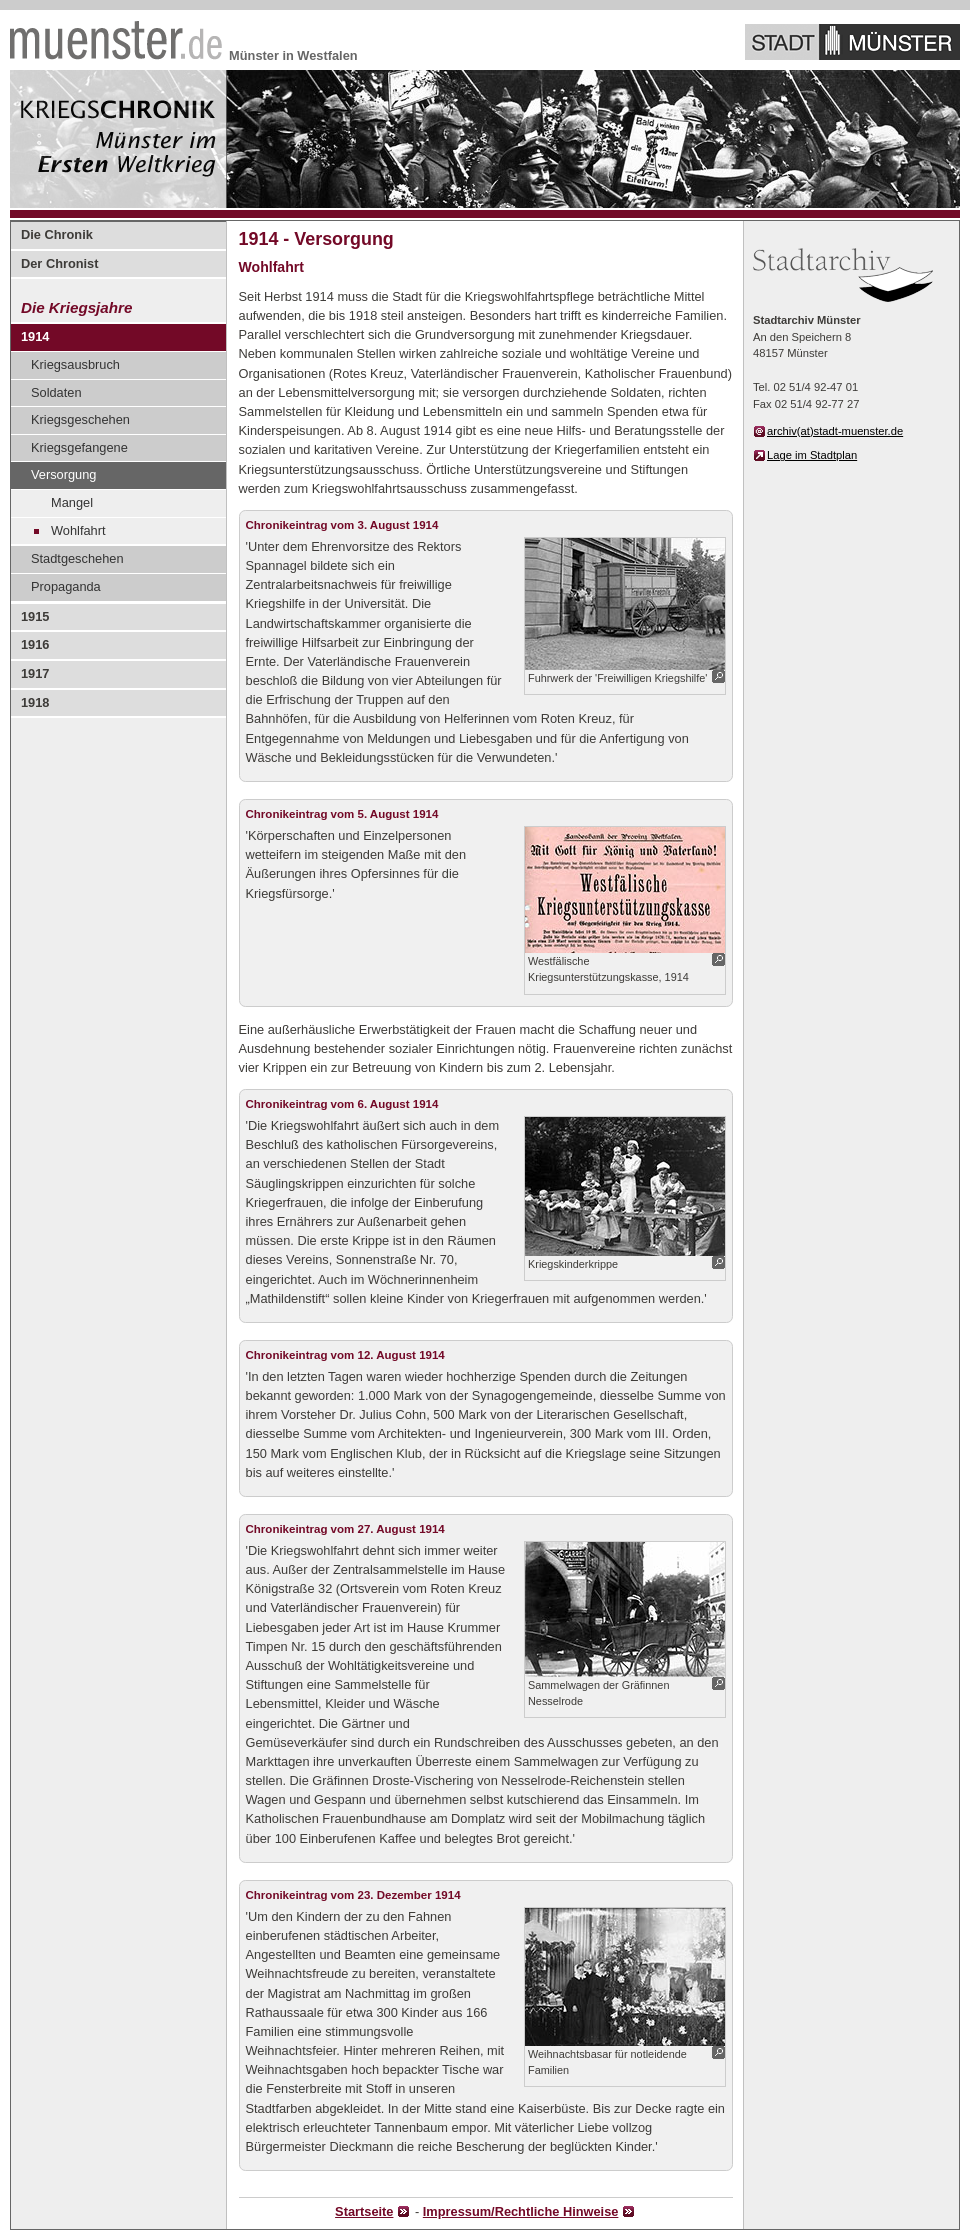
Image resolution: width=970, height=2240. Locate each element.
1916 (35, 644)
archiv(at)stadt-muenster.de (835, 431)
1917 (35, 673)
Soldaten (56, 392)
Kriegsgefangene (79, 447)
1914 (35, 336)
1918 (35, 702)
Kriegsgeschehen (80, 419)
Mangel (72, 502)
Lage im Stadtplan (812, 455)
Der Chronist (60, 263)
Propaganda (66, 586)
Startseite (364, 2211)
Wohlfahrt (78, 530)
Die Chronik (57, 234)
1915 (35, 616)
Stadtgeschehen (77, 558)
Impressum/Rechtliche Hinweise (521, 2211)
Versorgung (63, 474)
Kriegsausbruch (75, 364)
